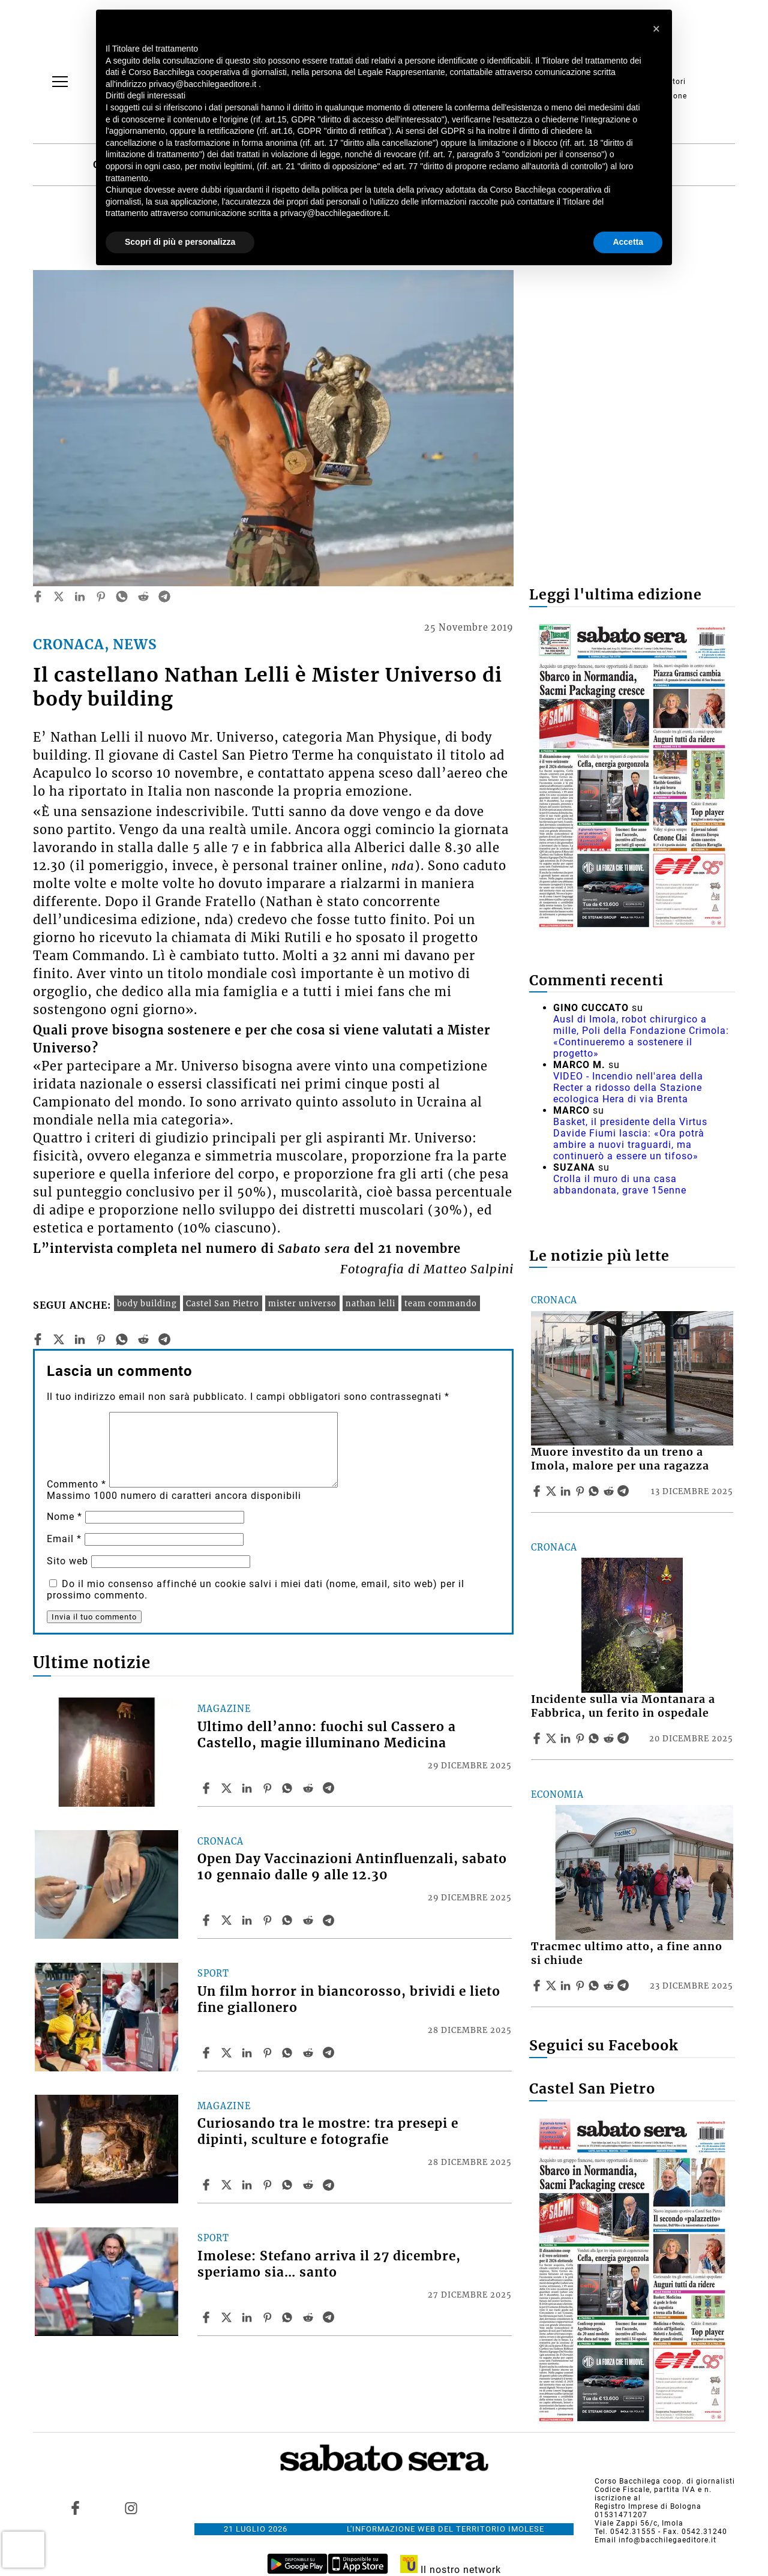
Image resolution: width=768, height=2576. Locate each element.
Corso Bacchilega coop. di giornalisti (665, 2481)
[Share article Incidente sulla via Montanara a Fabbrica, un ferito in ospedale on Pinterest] (581, 1738)
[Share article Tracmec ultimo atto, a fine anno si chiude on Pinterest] (581, 1986)
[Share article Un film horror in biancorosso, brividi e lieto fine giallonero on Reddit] (309, 2053)
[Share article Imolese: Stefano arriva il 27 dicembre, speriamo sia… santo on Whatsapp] (289, 2317)
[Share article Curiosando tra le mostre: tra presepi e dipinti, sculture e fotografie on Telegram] (330, 2185)
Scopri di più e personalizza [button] (180, 242)
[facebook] (37, 596)
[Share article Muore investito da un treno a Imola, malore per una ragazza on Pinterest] (581, 1491)
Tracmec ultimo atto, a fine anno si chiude (626, 1953)
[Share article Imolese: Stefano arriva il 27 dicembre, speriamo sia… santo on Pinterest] (269, 2317)
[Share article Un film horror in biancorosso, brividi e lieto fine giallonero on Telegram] (330, 2053)
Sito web (67, 1561)
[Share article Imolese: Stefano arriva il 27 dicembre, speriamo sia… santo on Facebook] (207, 2317)
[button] (656, 28)
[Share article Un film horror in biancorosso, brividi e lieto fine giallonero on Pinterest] (269, 2053)
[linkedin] (79, 596)
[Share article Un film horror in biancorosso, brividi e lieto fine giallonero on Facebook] (207, 2053)
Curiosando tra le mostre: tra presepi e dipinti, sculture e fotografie (327, 2132)
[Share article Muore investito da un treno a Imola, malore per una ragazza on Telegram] (624, 1491)
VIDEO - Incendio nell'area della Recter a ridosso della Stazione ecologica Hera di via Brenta (628, 1087)
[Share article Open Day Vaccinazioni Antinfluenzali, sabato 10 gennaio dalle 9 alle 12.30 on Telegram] (330, 1920)
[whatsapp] (121, 596)
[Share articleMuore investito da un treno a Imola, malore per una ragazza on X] (552, 1491)
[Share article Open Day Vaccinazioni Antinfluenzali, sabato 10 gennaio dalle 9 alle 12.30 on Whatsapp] (289, 1920)
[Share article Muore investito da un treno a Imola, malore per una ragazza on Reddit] (610, 1491)
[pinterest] (100, 596)
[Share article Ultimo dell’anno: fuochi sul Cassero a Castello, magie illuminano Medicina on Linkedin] (248, 1788)
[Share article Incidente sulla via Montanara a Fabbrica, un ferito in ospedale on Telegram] (624, 1738)
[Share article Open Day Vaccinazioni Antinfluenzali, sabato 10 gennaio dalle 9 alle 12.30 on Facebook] (207, 1920)
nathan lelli (370, 1303)
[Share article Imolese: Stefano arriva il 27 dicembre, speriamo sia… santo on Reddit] (309, 2317)
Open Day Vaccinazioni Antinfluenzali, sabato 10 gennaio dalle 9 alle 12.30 (352, 1867)
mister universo (302, 1303)
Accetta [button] (628, 242)
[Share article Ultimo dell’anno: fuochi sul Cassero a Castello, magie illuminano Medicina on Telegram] (330, 1788)
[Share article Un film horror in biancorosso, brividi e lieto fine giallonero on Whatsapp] (289, 2053)
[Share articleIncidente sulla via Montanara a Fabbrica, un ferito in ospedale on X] (552, 1738)
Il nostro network (451, 2569)
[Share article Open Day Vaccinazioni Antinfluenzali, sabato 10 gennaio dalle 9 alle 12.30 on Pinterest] (269, 1920)
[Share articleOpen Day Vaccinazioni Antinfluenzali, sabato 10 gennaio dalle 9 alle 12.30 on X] (228, 1920)
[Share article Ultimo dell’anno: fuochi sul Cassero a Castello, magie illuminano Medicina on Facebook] (207, 1788)
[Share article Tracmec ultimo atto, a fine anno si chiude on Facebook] (538, 1986)
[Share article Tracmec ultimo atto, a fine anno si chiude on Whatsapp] (596, 1986)
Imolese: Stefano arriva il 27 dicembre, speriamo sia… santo (329, 2264)
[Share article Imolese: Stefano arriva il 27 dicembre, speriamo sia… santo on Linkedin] (248, 2317)
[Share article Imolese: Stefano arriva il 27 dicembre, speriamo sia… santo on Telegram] (330, 2317)
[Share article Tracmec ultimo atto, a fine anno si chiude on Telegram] (624, 1986)
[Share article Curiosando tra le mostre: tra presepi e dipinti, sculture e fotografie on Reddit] (309, 2185)
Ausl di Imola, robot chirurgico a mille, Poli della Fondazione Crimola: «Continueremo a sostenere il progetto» (641, 1036)
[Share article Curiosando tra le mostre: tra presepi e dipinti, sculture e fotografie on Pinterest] (269, 2185)
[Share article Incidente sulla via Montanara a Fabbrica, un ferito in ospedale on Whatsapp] (596, 1738)
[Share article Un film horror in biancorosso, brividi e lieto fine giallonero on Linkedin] (248, 2053)
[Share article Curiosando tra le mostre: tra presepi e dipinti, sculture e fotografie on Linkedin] (248, 2185)
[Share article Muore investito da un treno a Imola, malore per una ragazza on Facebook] (538, 1491)
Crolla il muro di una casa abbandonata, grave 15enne (619, 1184)
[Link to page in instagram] (131, 2508)
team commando (440, 1303)
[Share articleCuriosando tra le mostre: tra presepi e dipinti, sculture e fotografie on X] (228, 2185)
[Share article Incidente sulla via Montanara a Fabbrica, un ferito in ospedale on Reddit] (610, 1738)
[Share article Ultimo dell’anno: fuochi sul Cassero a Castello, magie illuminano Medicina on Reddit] (309, 1788)
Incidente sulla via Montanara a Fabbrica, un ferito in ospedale (623, 1706)
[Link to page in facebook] (76, 2508)
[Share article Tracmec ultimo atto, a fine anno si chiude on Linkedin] (567, 1986)
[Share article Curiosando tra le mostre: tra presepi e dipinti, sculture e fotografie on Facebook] (207, 2185)
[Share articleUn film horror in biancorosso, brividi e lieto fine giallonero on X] (228, 2053)
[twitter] (58, 596)
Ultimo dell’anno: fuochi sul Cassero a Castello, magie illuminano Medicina (326, 1735)
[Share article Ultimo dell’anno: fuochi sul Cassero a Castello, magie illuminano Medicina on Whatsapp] (289, 1788)
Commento (76, 1484)
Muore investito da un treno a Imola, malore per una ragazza (620, 1459)
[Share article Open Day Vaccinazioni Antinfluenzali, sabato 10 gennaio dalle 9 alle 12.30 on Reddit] (309, 1920)
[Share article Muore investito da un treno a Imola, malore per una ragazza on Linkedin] (567, 1491)
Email (64, 1539)
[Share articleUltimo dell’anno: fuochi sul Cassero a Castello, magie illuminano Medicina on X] (228, 1788)
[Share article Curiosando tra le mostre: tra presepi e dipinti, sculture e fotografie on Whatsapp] (289, 2185)
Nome (64, 1516)
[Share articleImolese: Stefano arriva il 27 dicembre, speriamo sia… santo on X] (228, 2317)
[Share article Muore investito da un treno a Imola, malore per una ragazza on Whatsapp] (596, 1491)
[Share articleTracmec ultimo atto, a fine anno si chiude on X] (552, 1986)
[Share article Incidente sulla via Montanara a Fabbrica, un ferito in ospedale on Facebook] (538, 1738)
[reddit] (143, 596)
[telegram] (164, 596)
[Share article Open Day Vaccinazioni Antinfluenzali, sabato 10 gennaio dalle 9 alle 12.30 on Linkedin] (248, 1920)
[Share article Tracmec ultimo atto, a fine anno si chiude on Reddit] (610, 1986)
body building (147, 1303)
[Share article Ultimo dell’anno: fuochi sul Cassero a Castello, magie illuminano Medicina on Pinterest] (269, 1788)
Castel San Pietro (222, 1303)
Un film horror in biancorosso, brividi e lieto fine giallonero (348, 2000)
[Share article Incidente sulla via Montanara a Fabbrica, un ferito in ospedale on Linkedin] (567, 1738)
